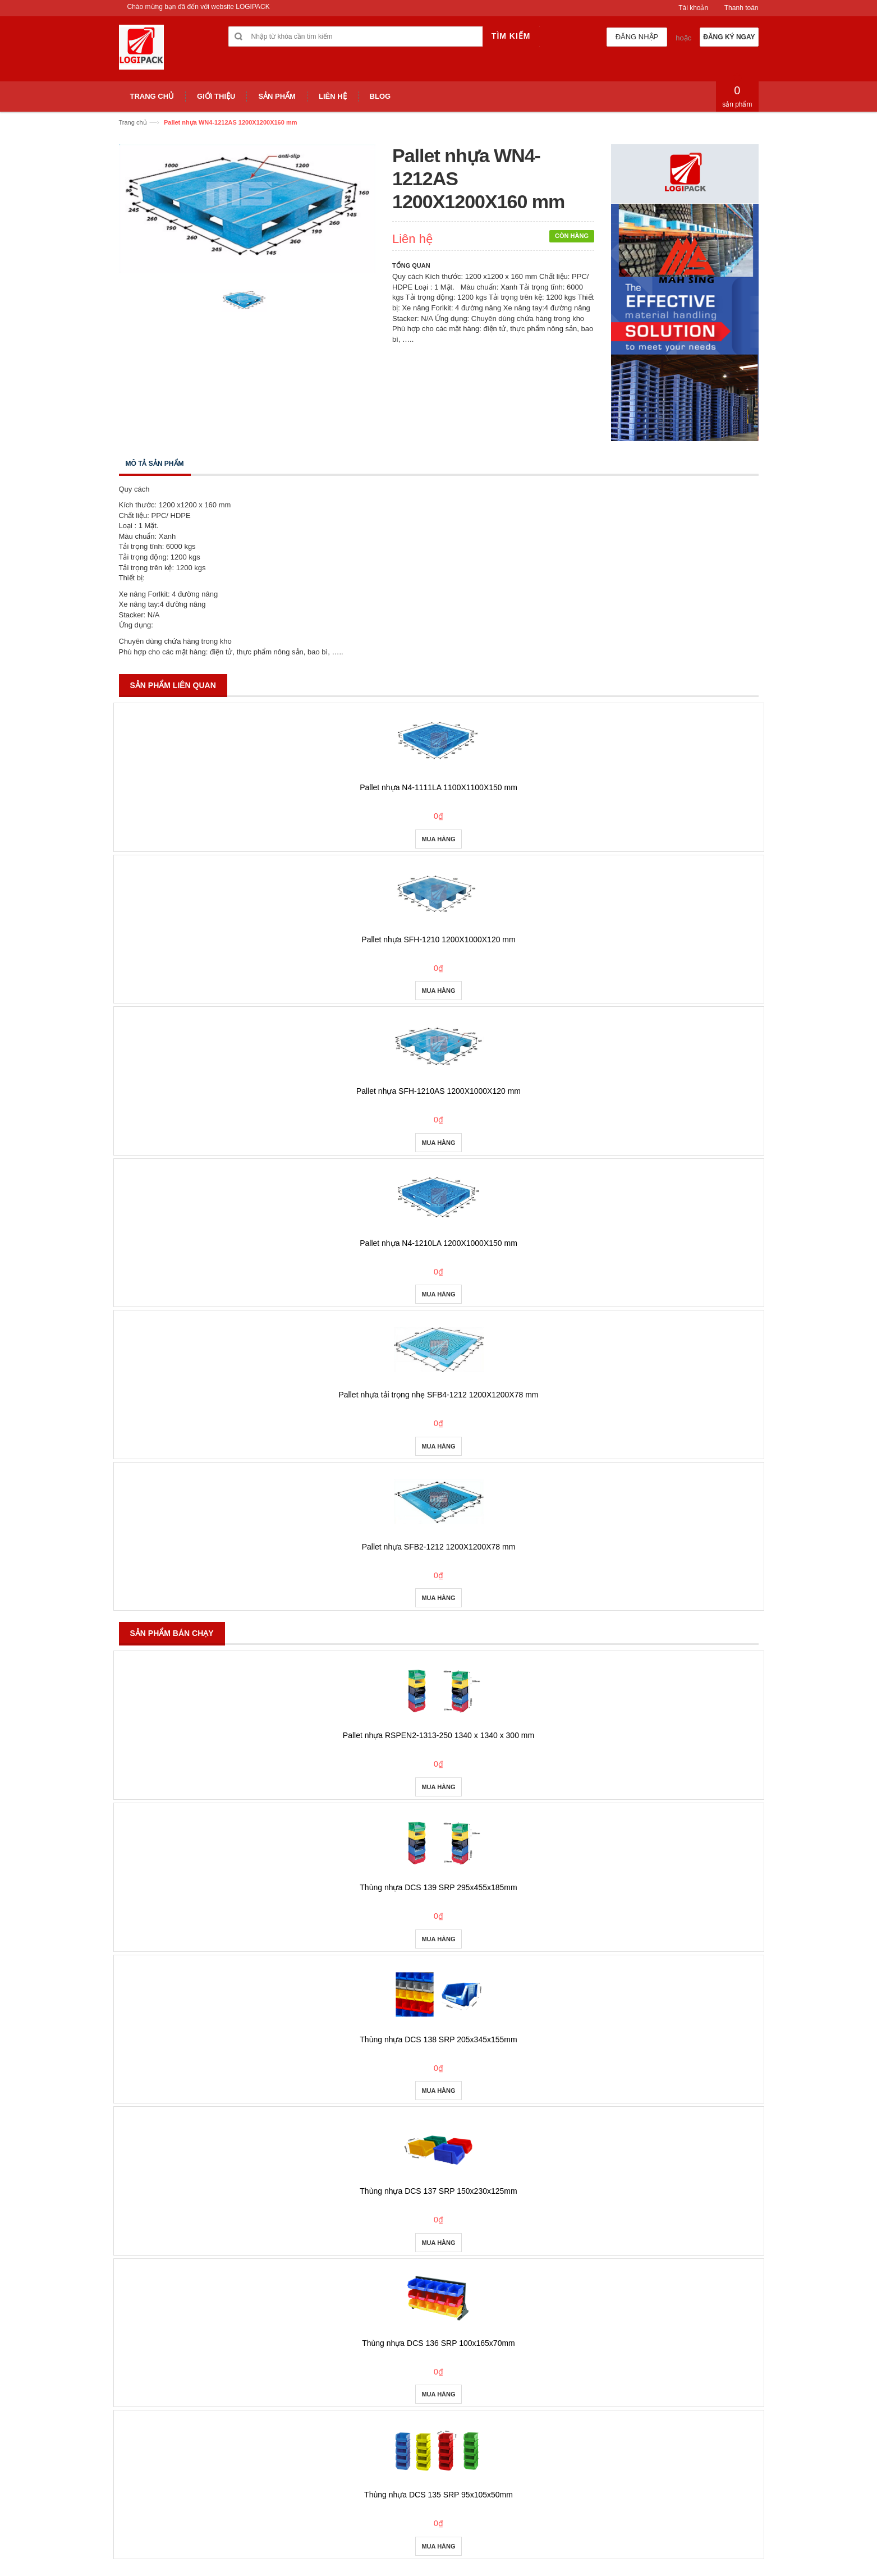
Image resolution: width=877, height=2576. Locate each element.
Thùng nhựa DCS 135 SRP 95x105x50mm (438, 2494)
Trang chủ (133, 122)
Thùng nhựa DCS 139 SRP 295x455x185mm (438, 1887)
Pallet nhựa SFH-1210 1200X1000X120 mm (438, 939)
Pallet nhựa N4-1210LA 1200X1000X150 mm (438, 1243)
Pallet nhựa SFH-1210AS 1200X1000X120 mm (438, 1091)
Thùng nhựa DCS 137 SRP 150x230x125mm (438, 2191)
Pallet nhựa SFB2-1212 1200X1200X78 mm (439, 1546)
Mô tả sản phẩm (155, 463)
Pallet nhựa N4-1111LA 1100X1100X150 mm (438, 787)
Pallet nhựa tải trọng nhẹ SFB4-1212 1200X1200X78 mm (439, 1394)
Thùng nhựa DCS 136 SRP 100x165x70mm (438, 2343)
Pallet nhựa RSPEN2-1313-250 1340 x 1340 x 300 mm (438, 1735)
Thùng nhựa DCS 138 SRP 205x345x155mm (438, 2039)
